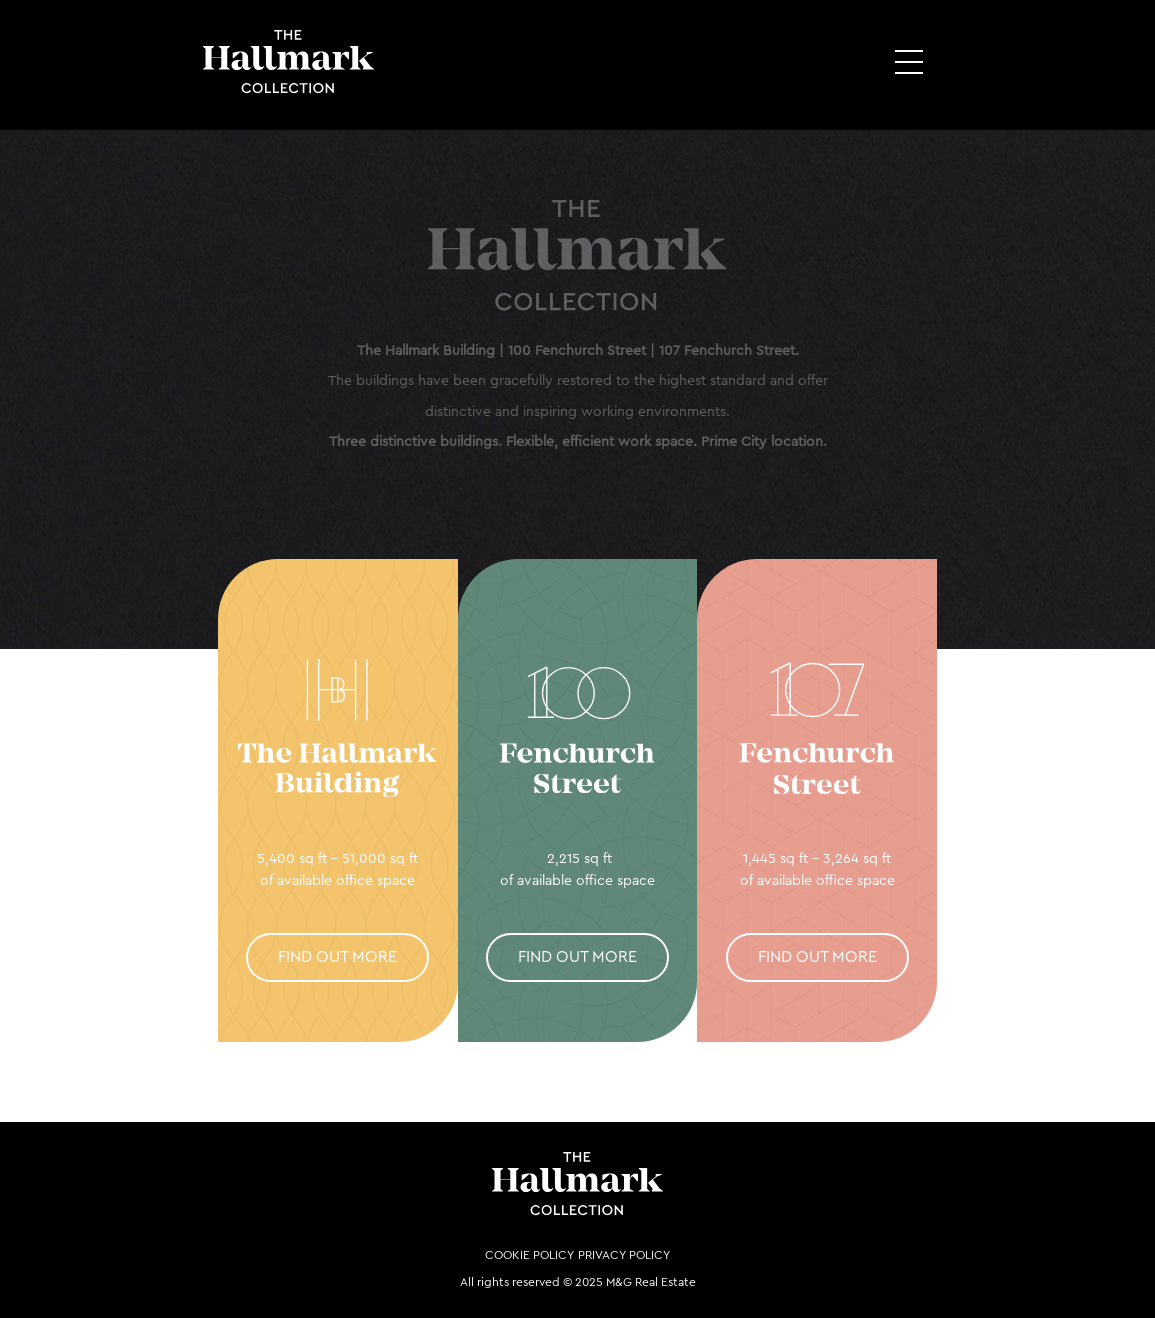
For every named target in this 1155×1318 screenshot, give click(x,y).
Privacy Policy (624, 1255)
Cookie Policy (529, 1255)
